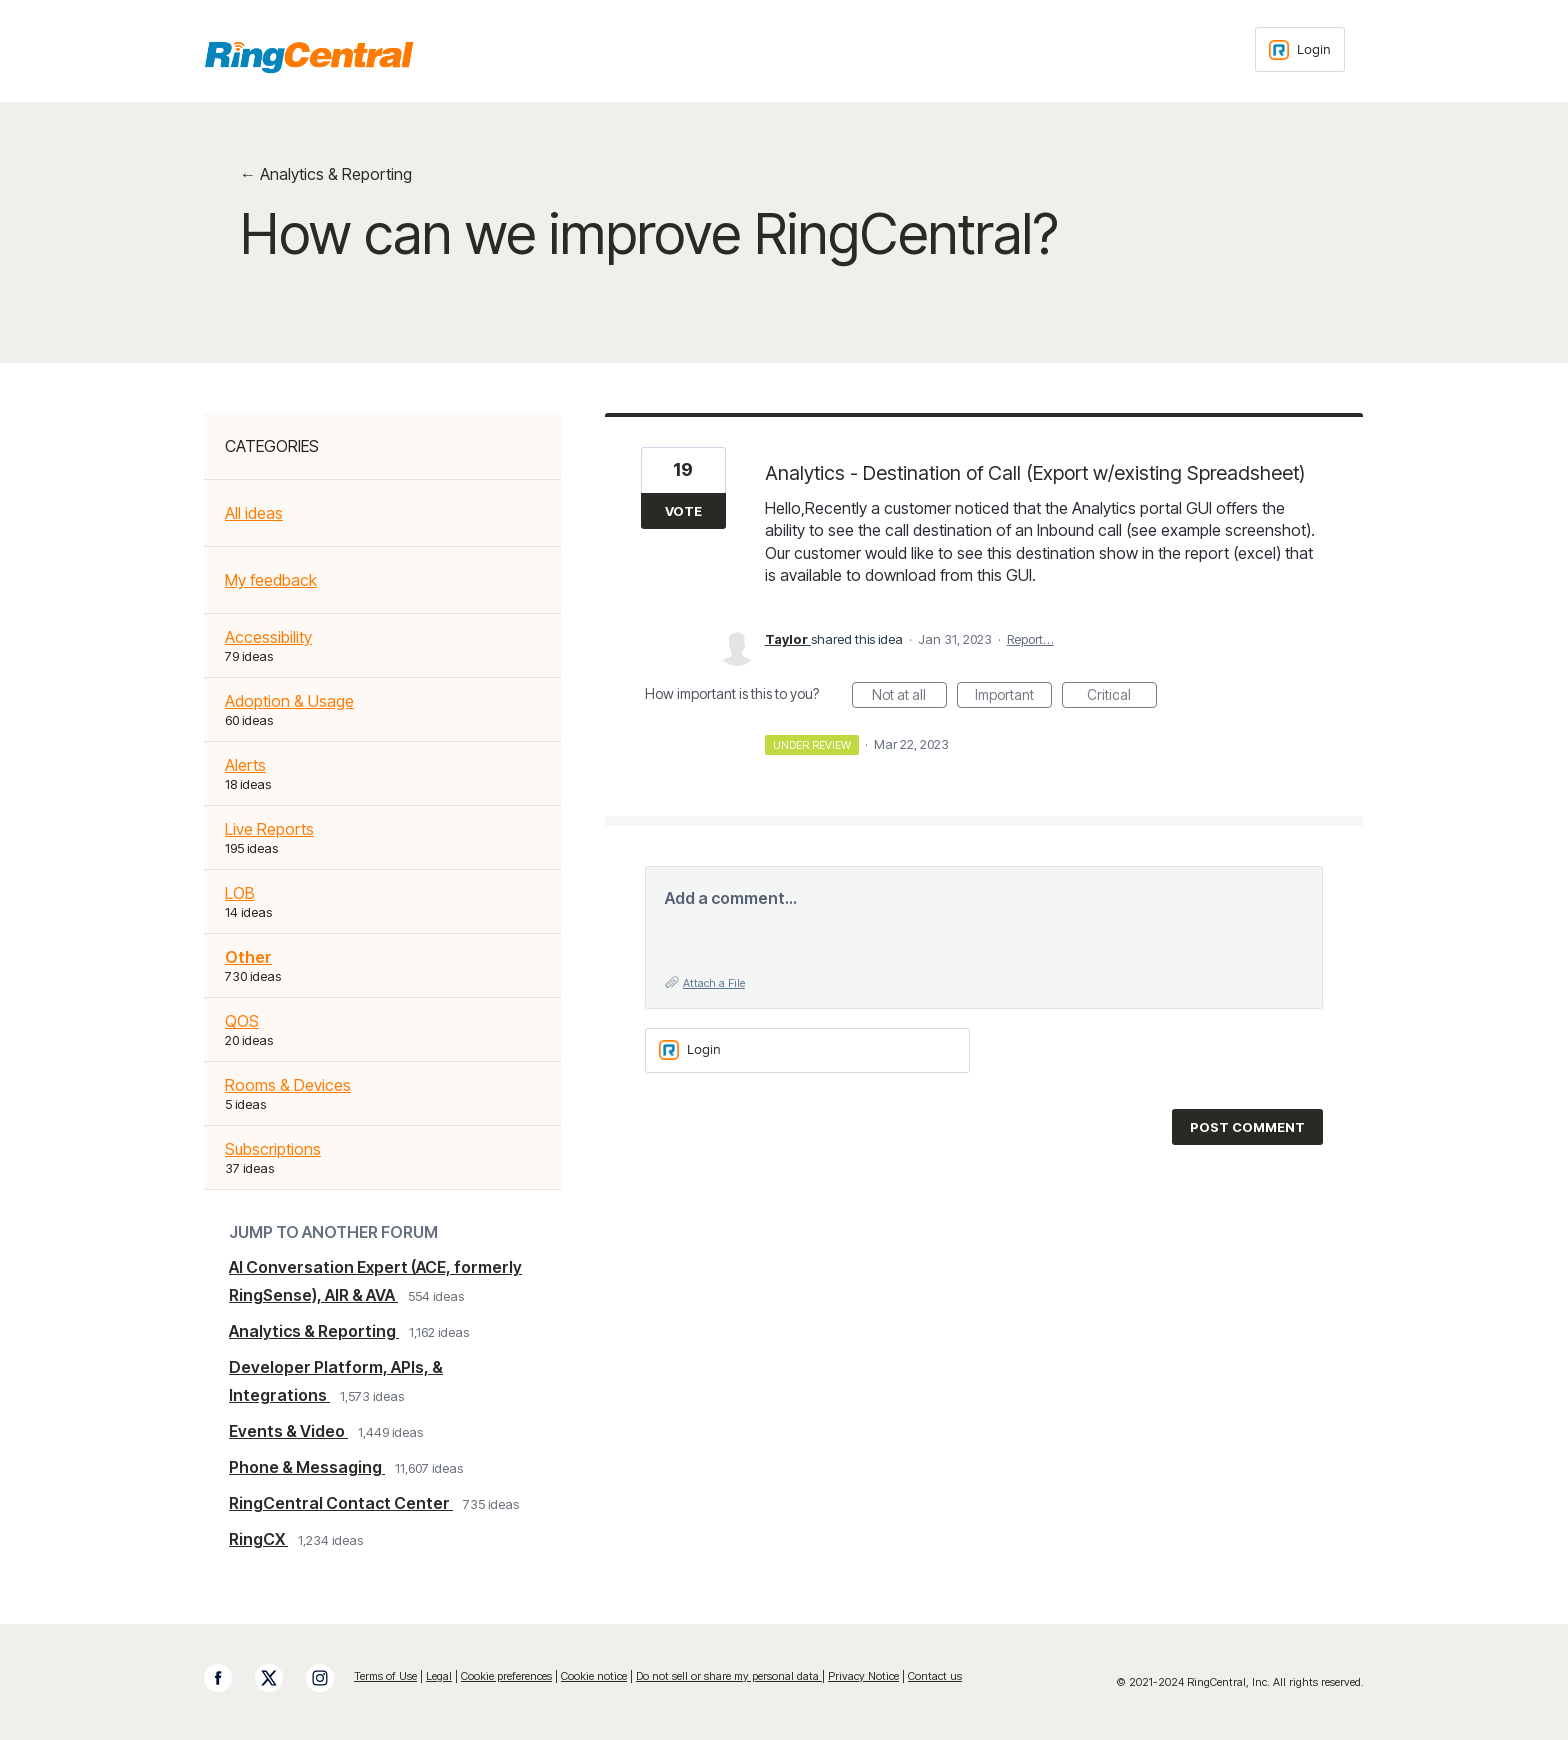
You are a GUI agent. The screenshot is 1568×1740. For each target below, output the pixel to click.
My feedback (271, 580)
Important (1013, 697)
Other (248, 957)
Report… (1030, 639)
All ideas (254, 513)
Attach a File (714, 983)
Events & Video (288, 1431)
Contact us (935, 1676)
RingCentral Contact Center (341, 1503)
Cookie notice (594, 1676)
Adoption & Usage (289, 701)
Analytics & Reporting (314, 1331)
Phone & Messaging (307, 1467)
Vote (683, 511)
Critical (1122, 697)
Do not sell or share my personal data (729, 1676)
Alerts (245, 765)
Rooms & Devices (288, 1085)
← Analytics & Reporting (326, 174)
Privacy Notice (863, 1676)
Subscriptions (273, 1149)
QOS (242, 1021)
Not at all (909, 697)
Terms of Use (385, 1676)
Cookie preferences (506, 1676)
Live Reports (269, 829)
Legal (439, 1676)
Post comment (1247, 1127)
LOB (240, 893)
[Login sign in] (1300, 49)
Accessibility (268, 637)
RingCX (258, 1539)
